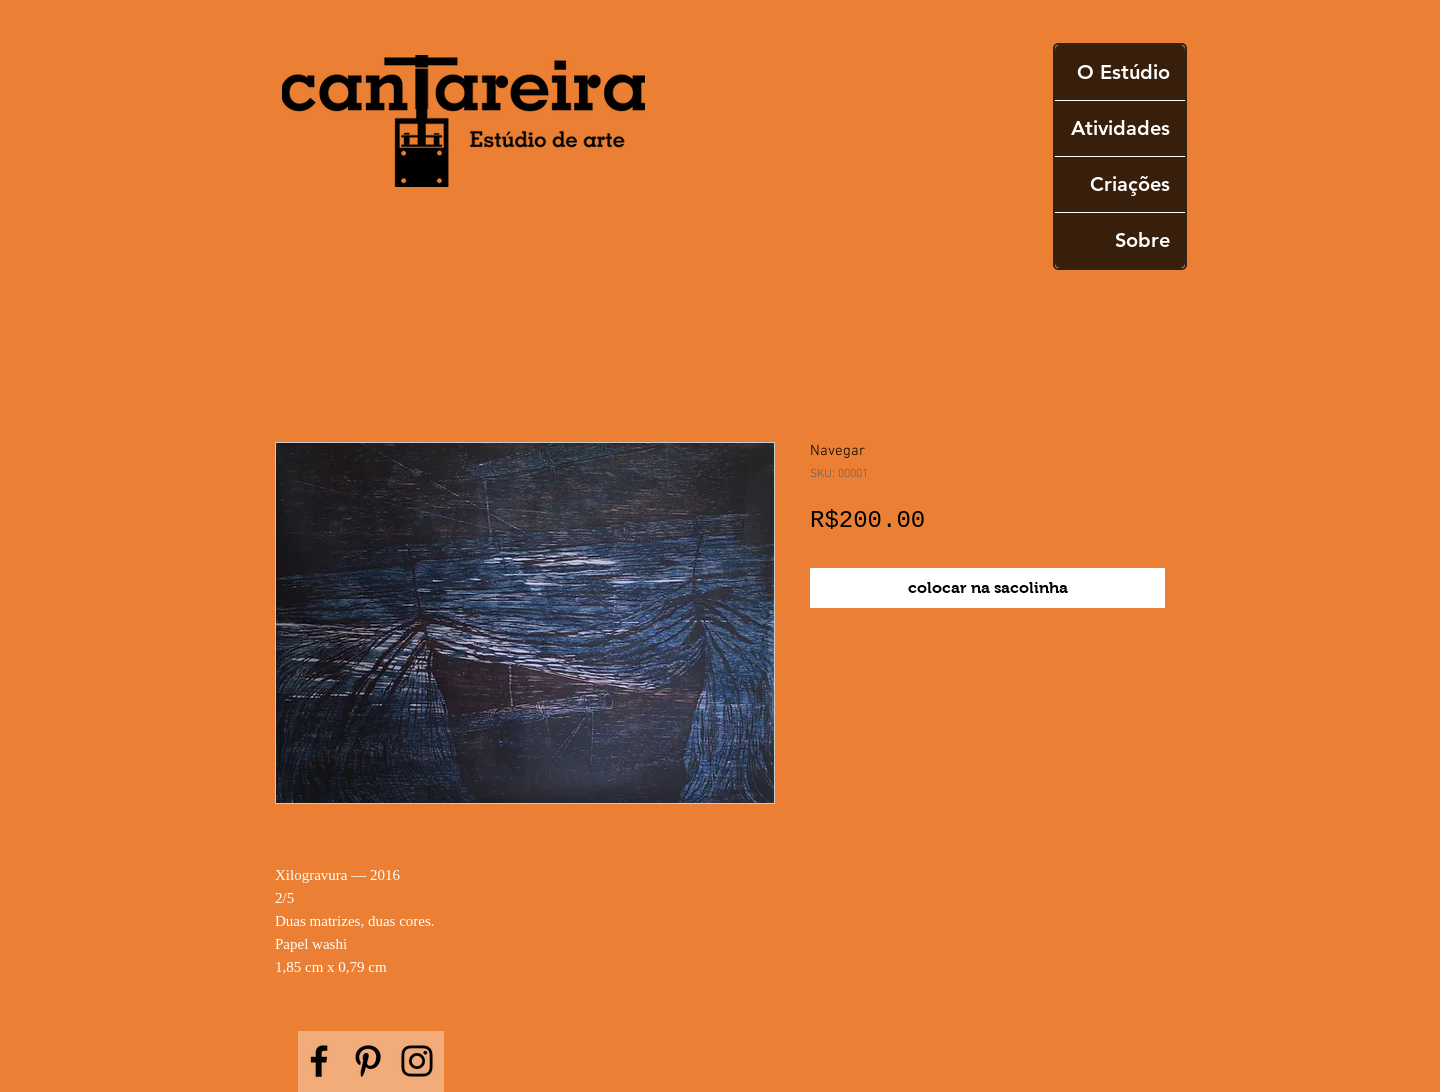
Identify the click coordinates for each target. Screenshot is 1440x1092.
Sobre (1142, 240)
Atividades (1120, 128)
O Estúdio (1123, 72)
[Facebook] (319, 1061)
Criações (1130, 184)
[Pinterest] (368, 1061)
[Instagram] (417, 1061)
